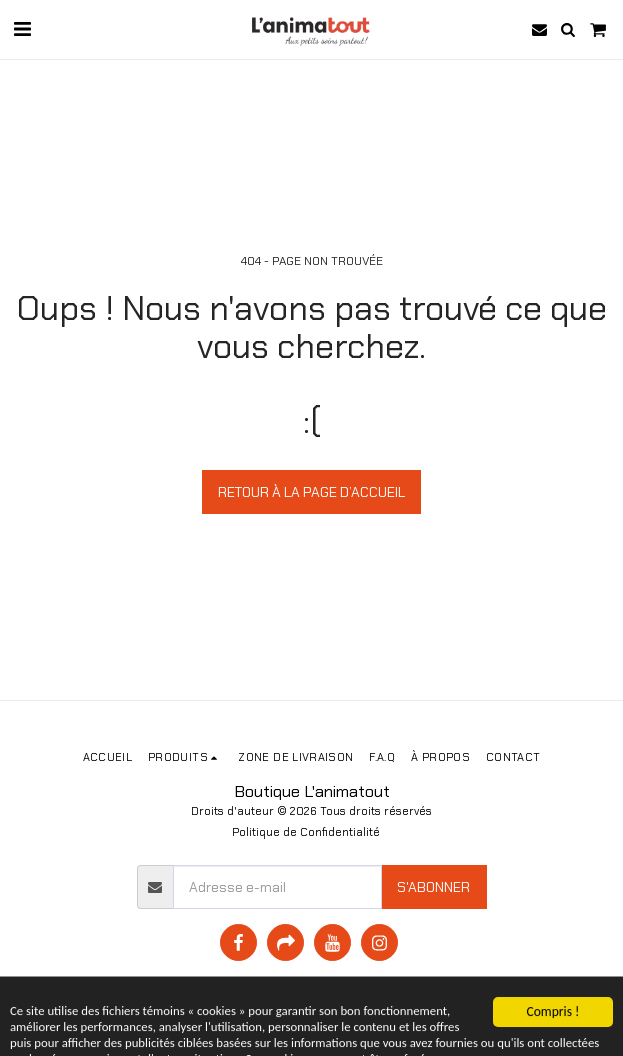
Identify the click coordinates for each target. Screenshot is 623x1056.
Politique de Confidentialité (306, 832)
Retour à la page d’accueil (311, 492)
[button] (22, 29)
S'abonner (433, 887)
